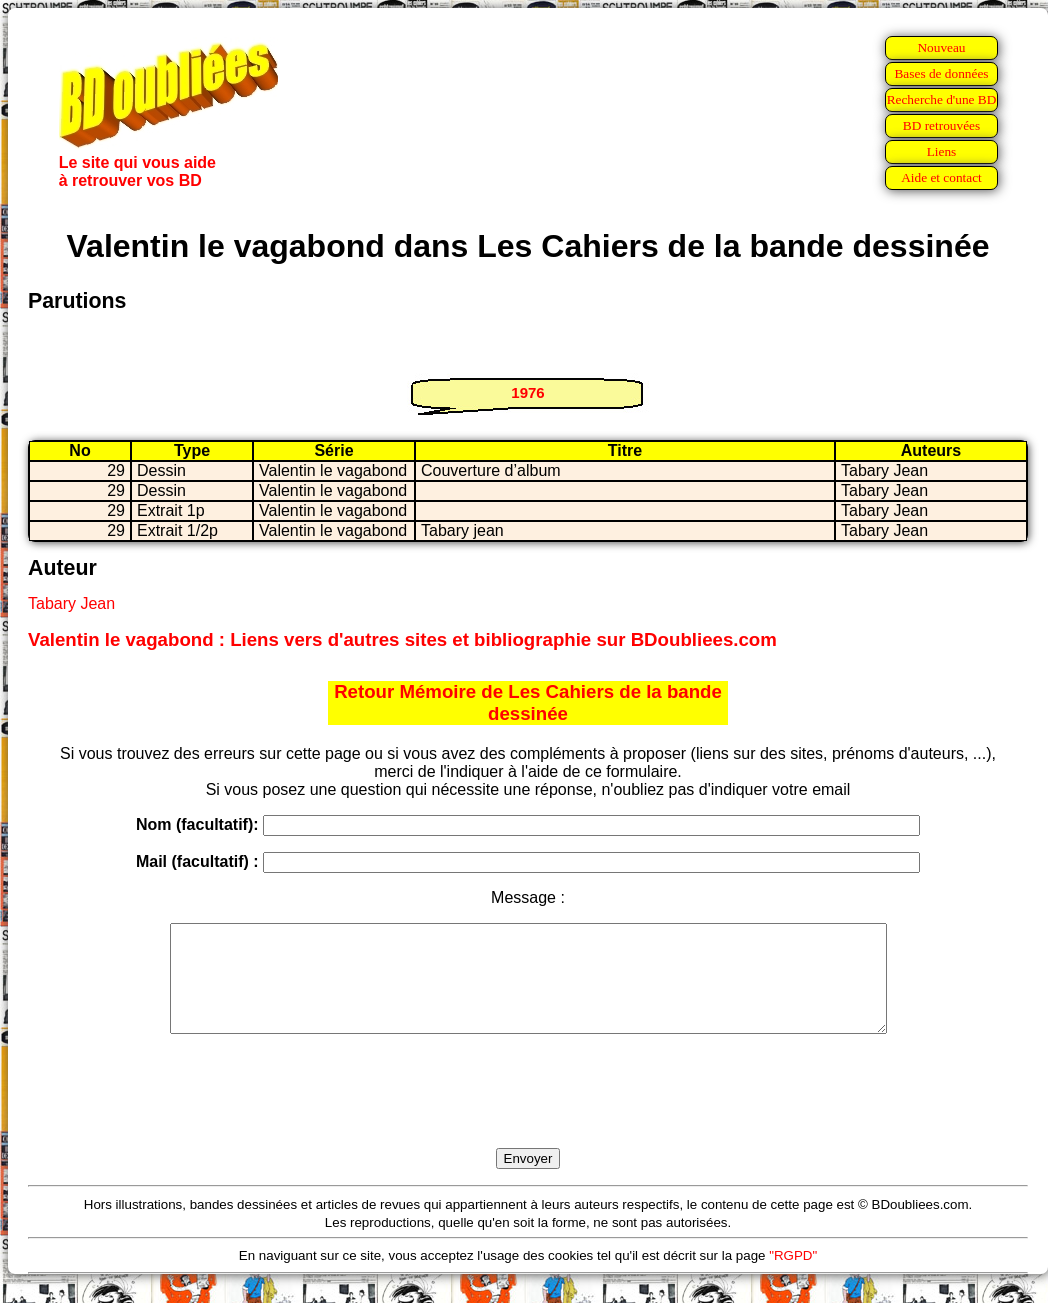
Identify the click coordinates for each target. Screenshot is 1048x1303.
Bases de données (941, 73)
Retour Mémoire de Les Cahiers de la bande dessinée (528, 702)
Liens (942, 151)
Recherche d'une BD (942, 99)
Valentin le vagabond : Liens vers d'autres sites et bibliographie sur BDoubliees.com (402, 639)
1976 (527, 392)
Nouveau (941, 47)
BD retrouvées (941, 125)
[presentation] (528, 1114)
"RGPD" (793, 1276)
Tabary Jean (71, 603)
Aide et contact (941, 177)
